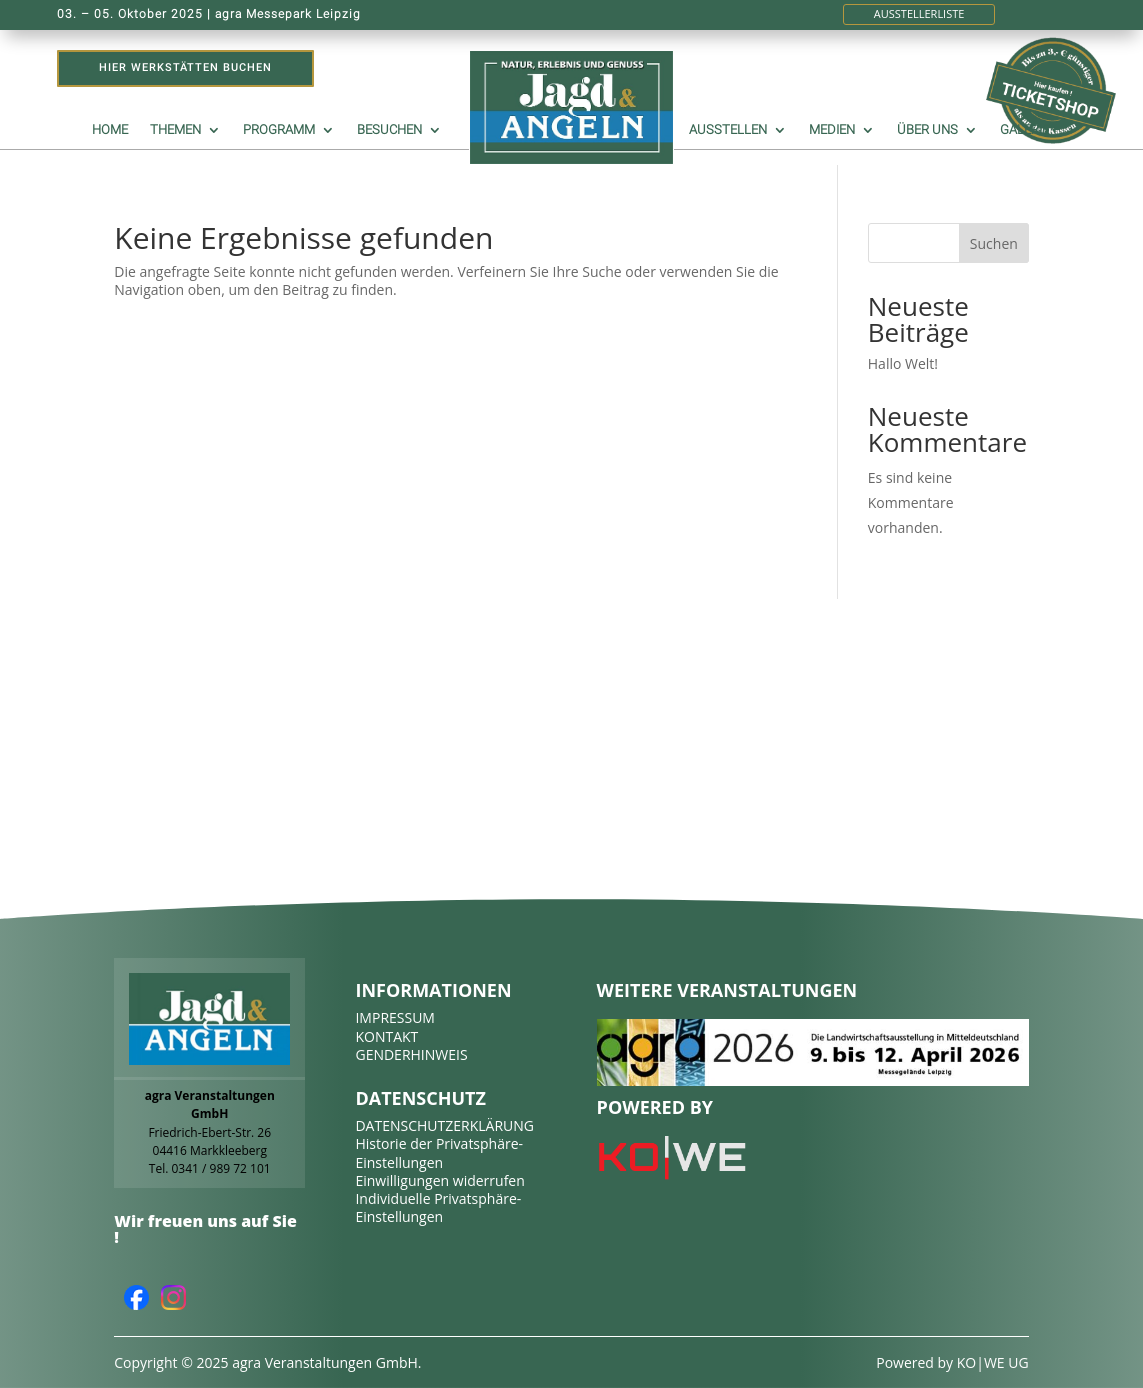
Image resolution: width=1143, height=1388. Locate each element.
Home (110, 130)
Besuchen (389, 130)
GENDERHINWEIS (411, 1054)
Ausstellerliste (919, 13)
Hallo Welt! (903, 363)
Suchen (994, 243)
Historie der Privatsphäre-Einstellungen (439, 1152)
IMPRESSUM (395, 1017)
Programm (279, 130)
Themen (175, 130)
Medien (832, 130)
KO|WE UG (993, 1362)
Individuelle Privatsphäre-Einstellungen (438, 1207)
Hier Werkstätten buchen (185, 67)
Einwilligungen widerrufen (439, 1180)
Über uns (927, 130)
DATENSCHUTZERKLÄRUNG (444, 1125)
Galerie (1024, 130)
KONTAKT (386, 1036)
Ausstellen (728, 130)
